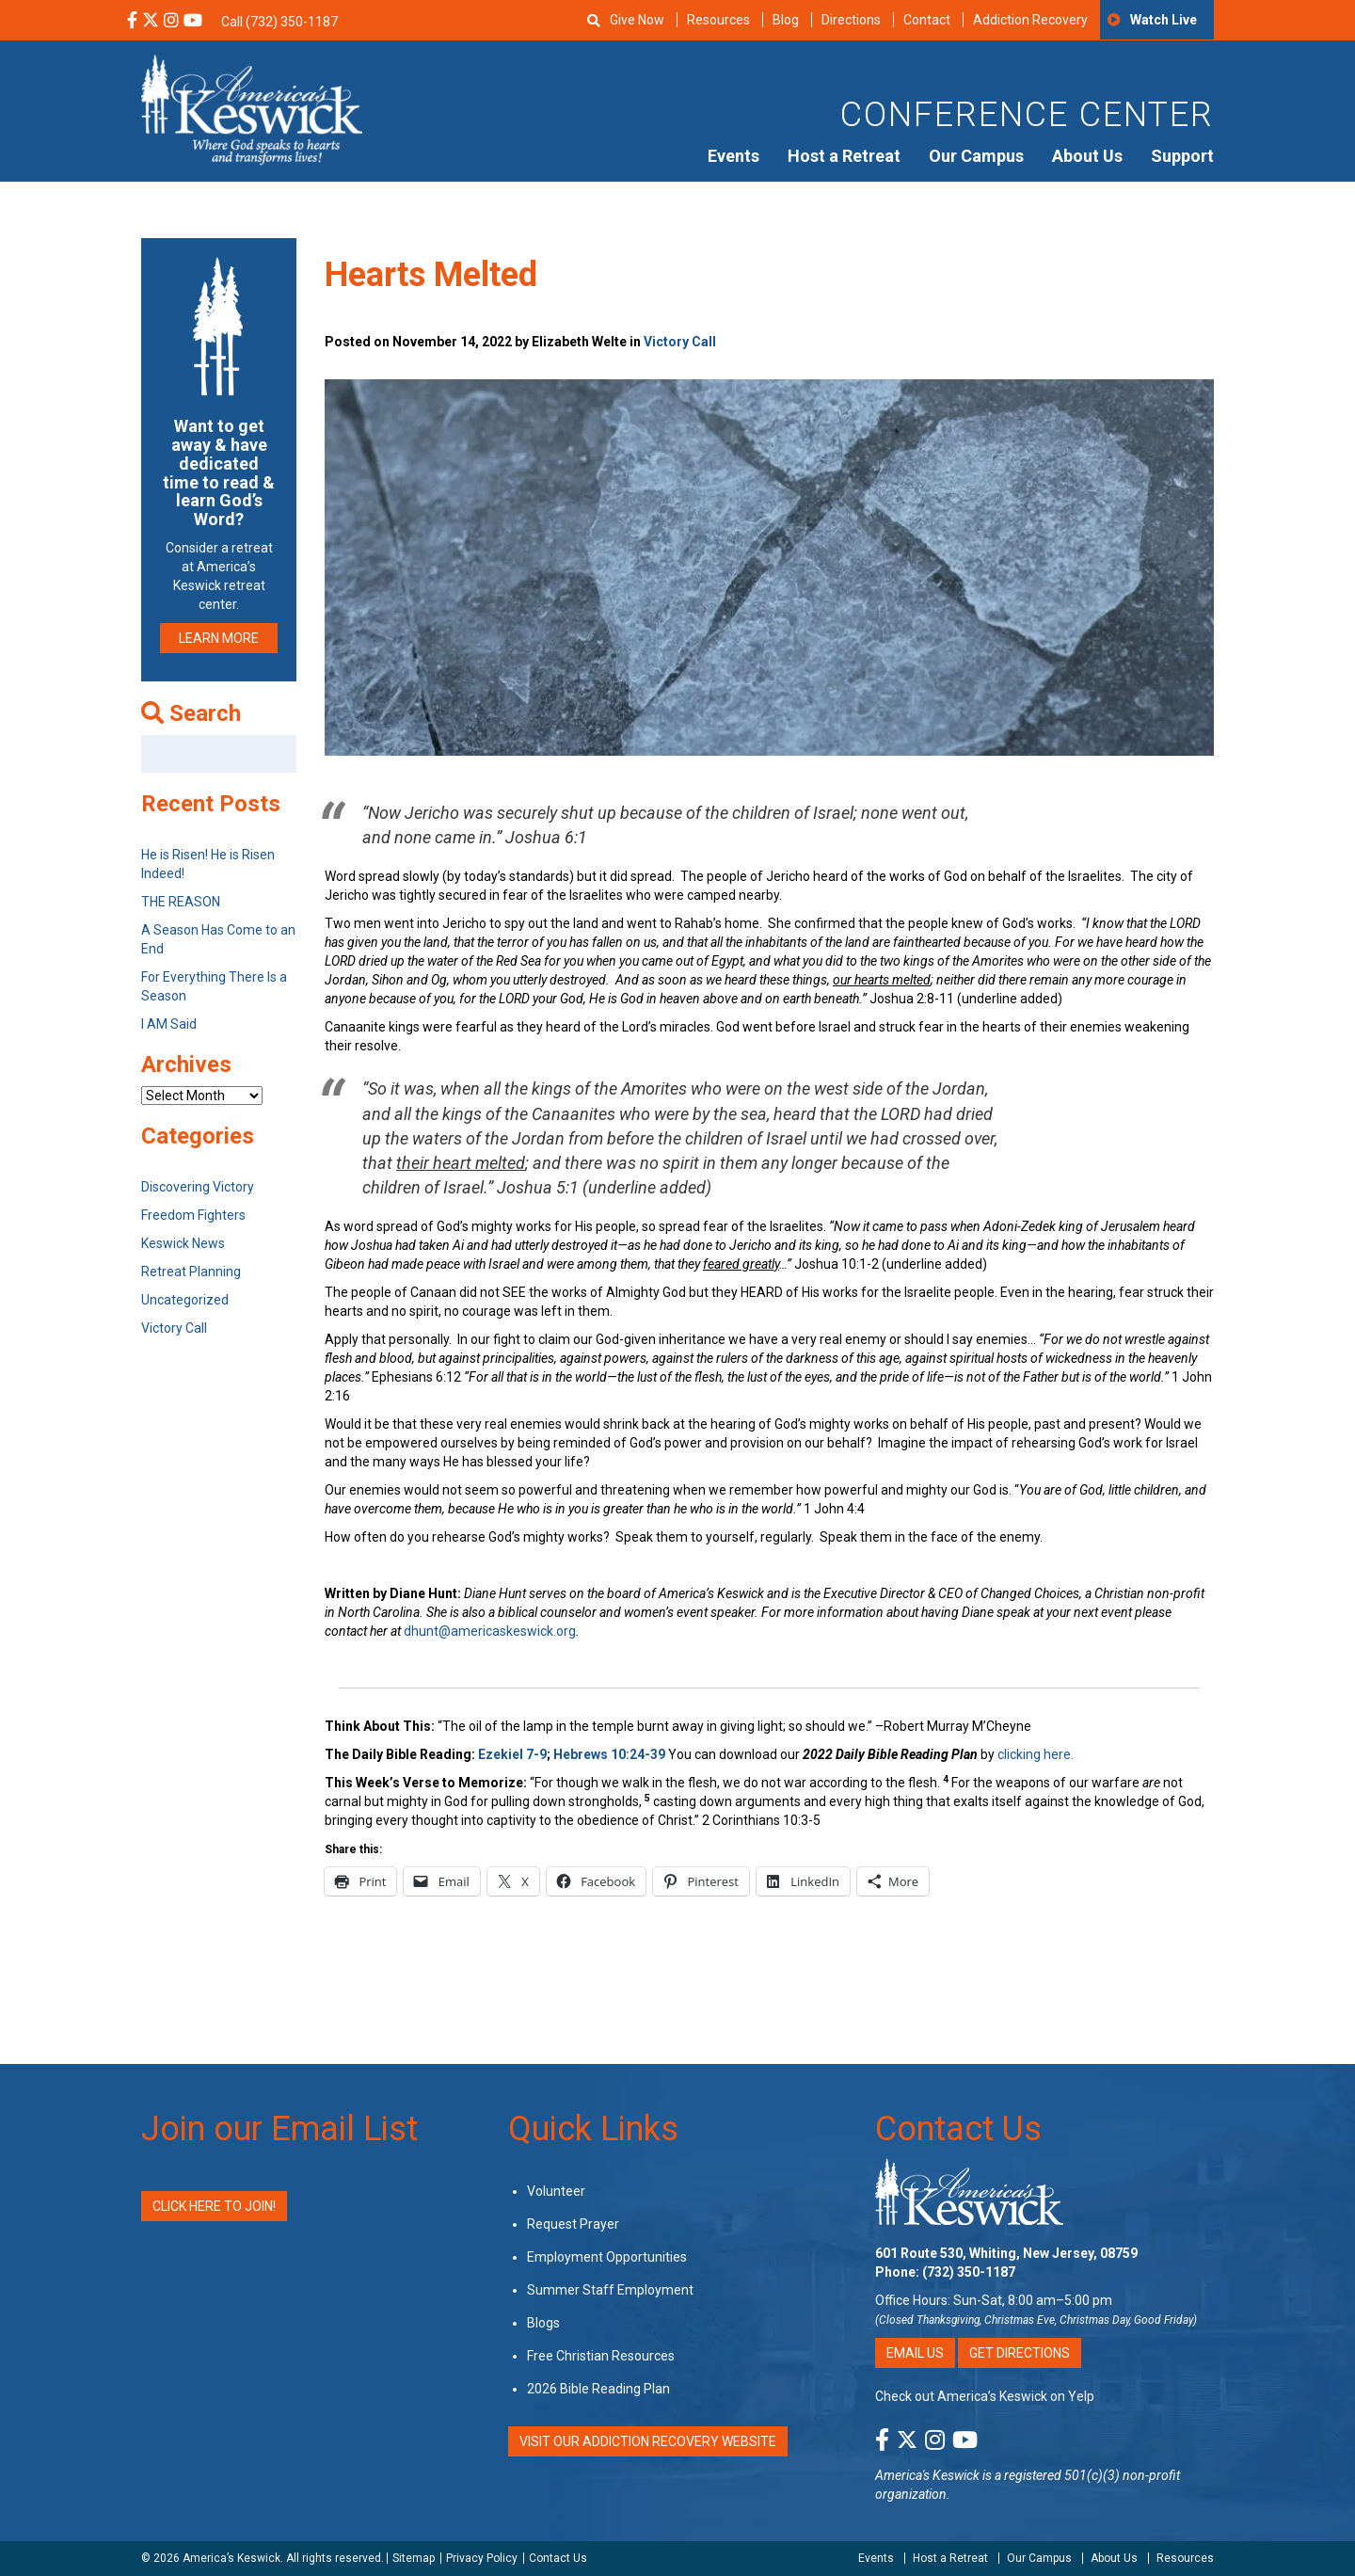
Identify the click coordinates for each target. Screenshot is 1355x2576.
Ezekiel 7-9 (512, 1754)
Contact (926, 19)
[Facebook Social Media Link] (132, 21)
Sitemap (413, 2558)
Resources (718, 19)
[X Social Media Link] (150, 21)
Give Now (637, 19)
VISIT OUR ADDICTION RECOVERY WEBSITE (647, 2441)
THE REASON (180, 901)
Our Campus (976, 156)
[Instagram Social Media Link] (171, 21)
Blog (786, 19)
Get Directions (1019, 2352)
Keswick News (183, 1243)
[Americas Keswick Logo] (251, 108)
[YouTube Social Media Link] (192, 21)
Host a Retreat (844, 156)
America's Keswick (927, 2475)
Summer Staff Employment (610, 2289)
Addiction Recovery (1030, 19)
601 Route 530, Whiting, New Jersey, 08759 (1006, 2253)
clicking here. (1036, 1754)
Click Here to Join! (214, 2206)
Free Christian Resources (601, 2355)
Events (733, 156)
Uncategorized (185, 1299)
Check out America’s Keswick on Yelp (984, 2396)
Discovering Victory (197, 1186)
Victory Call (680, 341)
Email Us (915, 2352)
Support (1182, 156)
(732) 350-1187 (968, 2272)
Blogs (543, 2322)
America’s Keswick (231, 2558)
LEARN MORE (219, 638)
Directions (851, 19)
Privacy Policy (482, 2558)
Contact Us (958, 2129)
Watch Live (1163, 19)
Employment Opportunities (607, 2256)
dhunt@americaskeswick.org (490, 1631)
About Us (1087, 156)
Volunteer (556, 2191)
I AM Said (169, 1024)
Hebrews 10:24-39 (610, 1754)
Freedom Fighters (193, 1215)
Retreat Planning (191, 1271)
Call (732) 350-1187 (279, 21)
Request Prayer (573, 2224)
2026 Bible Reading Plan (598, 2388)
